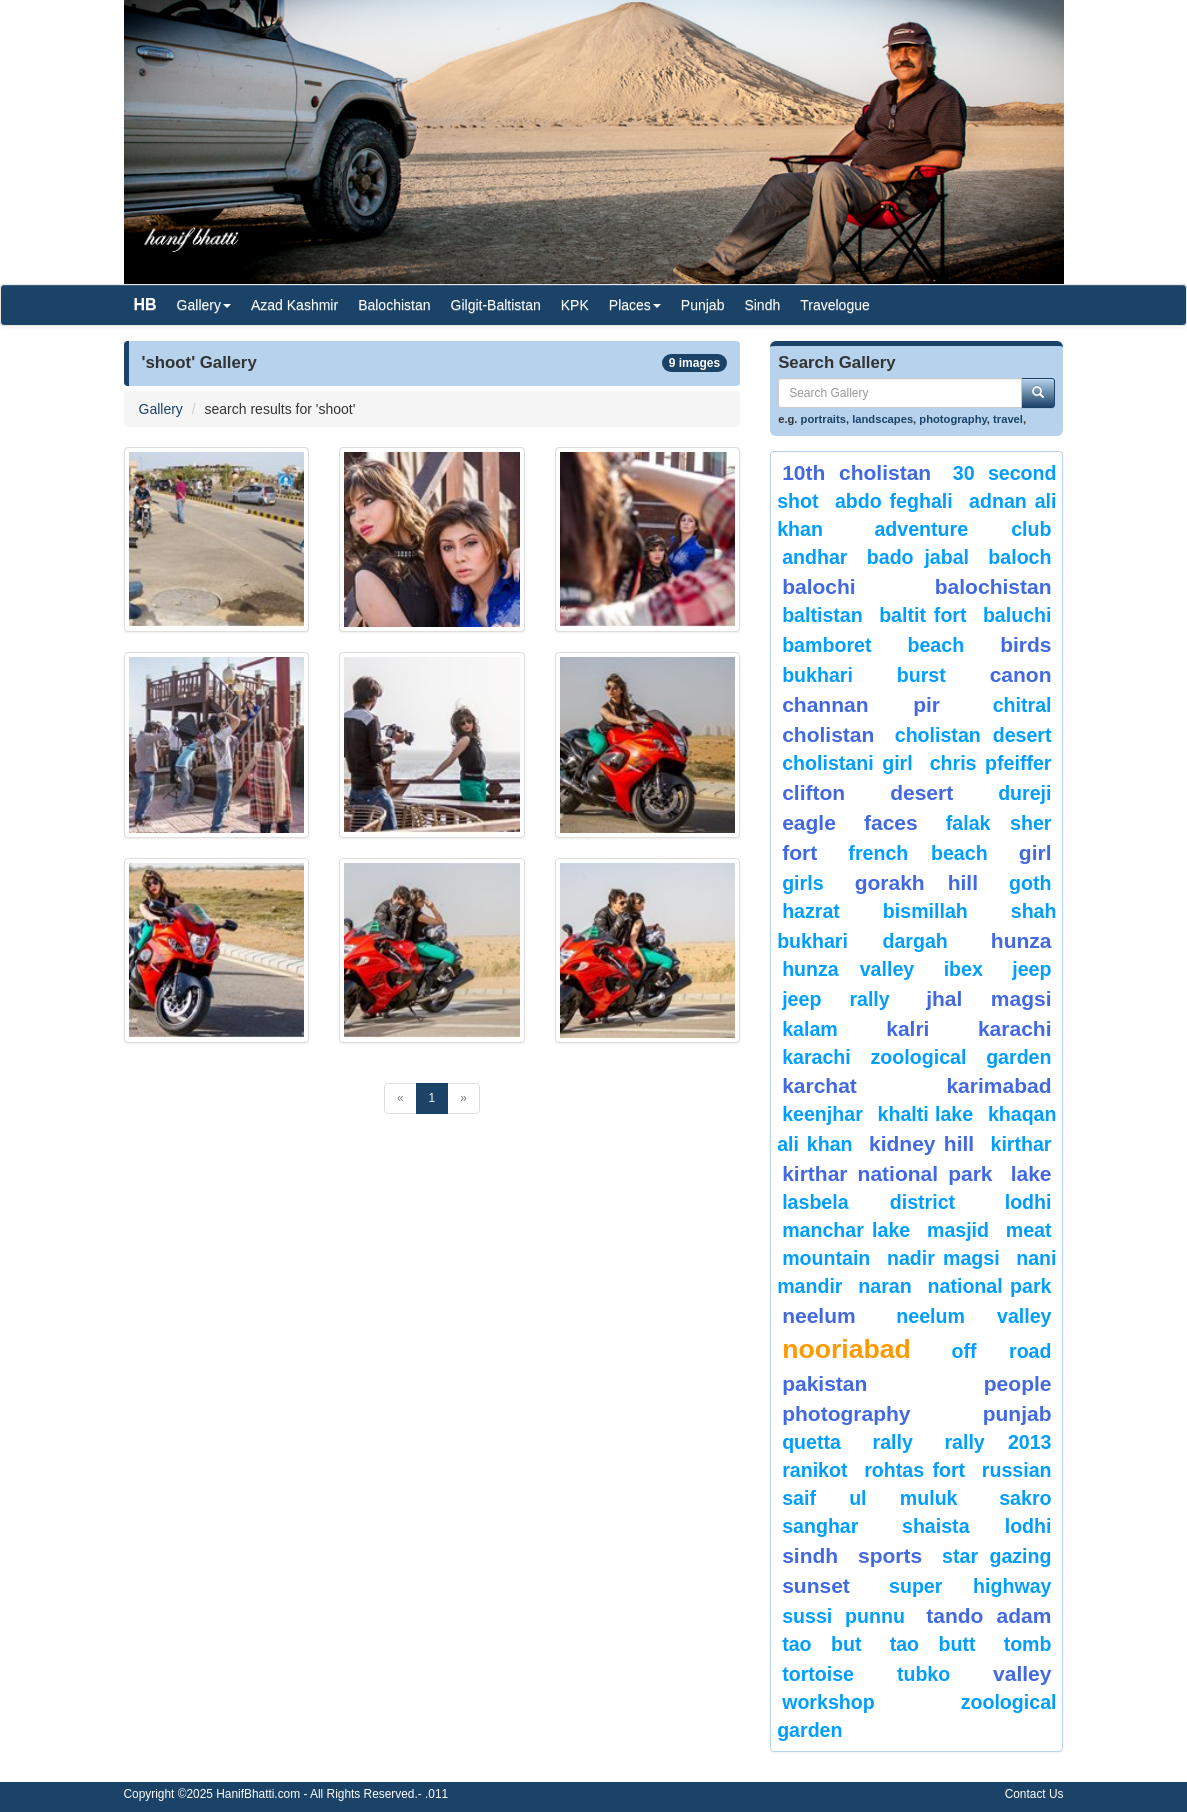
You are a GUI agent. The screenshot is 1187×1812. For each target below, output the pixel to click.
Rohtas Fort (914, 1470)
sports (890, 1555)
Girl (1035, 852)
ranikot (814, 1470)
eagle (809, 822)
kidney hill (921, 1143)
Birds (1025, 644)
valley (1022, 1673)
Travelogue (835, 305)
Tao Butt (933, 1644)
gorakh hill (916, 882)
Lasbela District (868, 1202)
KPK (575, 305)
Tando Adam (988, 1615)
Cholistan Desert (973, 735)
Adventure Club (962, 529)
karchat (819, 1085)
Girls (802, 883)
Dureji (1024, 793)
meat (1029, 1230)
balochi (819, 586)
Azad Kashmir (294, 305)
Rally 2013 (997, 1442)
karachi (1015, 1028)
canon (1021, 674)
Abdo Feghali (894, 501)
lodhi (1028, 1202)
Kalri (907, 1028)
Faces (891, 822)
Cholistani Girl (847, 763)
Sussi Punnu (843, 1616)
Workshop (828, 1702)
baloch (1019, 557)
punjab (1017, 1413)
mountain (826, 1258)
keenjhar (822, 1114)
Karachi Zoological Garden (916, 1057)
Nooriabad (846, 1349)
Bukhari (817, 675)
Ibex (963, 969)
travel (1008, 419)
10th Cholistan (856, 472)
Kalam (810, 1029)
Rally (893, 1442)
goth (1030, 883)
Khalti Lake (926, 1114)
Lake (1031, 1173)
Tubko (923, 1674)
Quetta (811, 1442)
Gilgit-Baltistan (496, 305)
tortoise (818, 1674)
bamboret (826, 645)
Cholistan (828, 734)
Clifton (813, 792)
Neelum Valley (973, 1316)
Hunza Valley (848, 969)
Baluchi (1017, 615)
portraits (823, 419)
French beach (917, 853)
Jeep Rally (836, 999)
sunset (816, 1585)
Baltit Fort (922, 615)
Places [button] (635, 305)
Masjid (958, 1230)
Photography (846, 1413)
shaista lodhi (976, 1526)
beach (935, 645)
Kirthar (1021, 1144)
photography (953, 419)
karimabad (998, 1085)
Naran (884, 1286)
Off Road (1002, 1351)
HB (145, 304)
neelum (819, 1315)
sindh (810, 1555)
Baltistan (822, 615)
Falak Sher (999, 823)
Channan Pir (861, 704)
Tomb (1028, 1644)
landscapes (882, 419)
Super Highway (970, 1586)
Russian (1017, 1470)
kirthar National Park (887, 1173)
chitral (1022, 705)
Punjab (703, 305)
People (1018, 1383)
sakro (1025, 1498)
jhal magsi (988, 998)
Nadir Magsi (943, 1258)
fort (799, 852)
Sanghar (820, 1526)
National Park (990, 1286)
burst (921, 675)
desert (921, 792)
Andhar (814, 557)
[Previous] (400, 1098)
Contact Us (1034, 1794)
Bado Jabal (918, 557)
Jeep (1031, 969)
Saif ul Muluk (869, 1498)
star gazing (996, 1556)
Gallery (161, 409)
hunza (1021, 940)
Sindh (762, 305)
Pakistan (824, 1383)
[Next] (463, 1098)
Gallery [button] (204, 305)
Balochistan (394, 305)
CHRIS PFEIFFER (991, 763)
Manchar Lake (846, 1230)
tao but (821, 1644)
